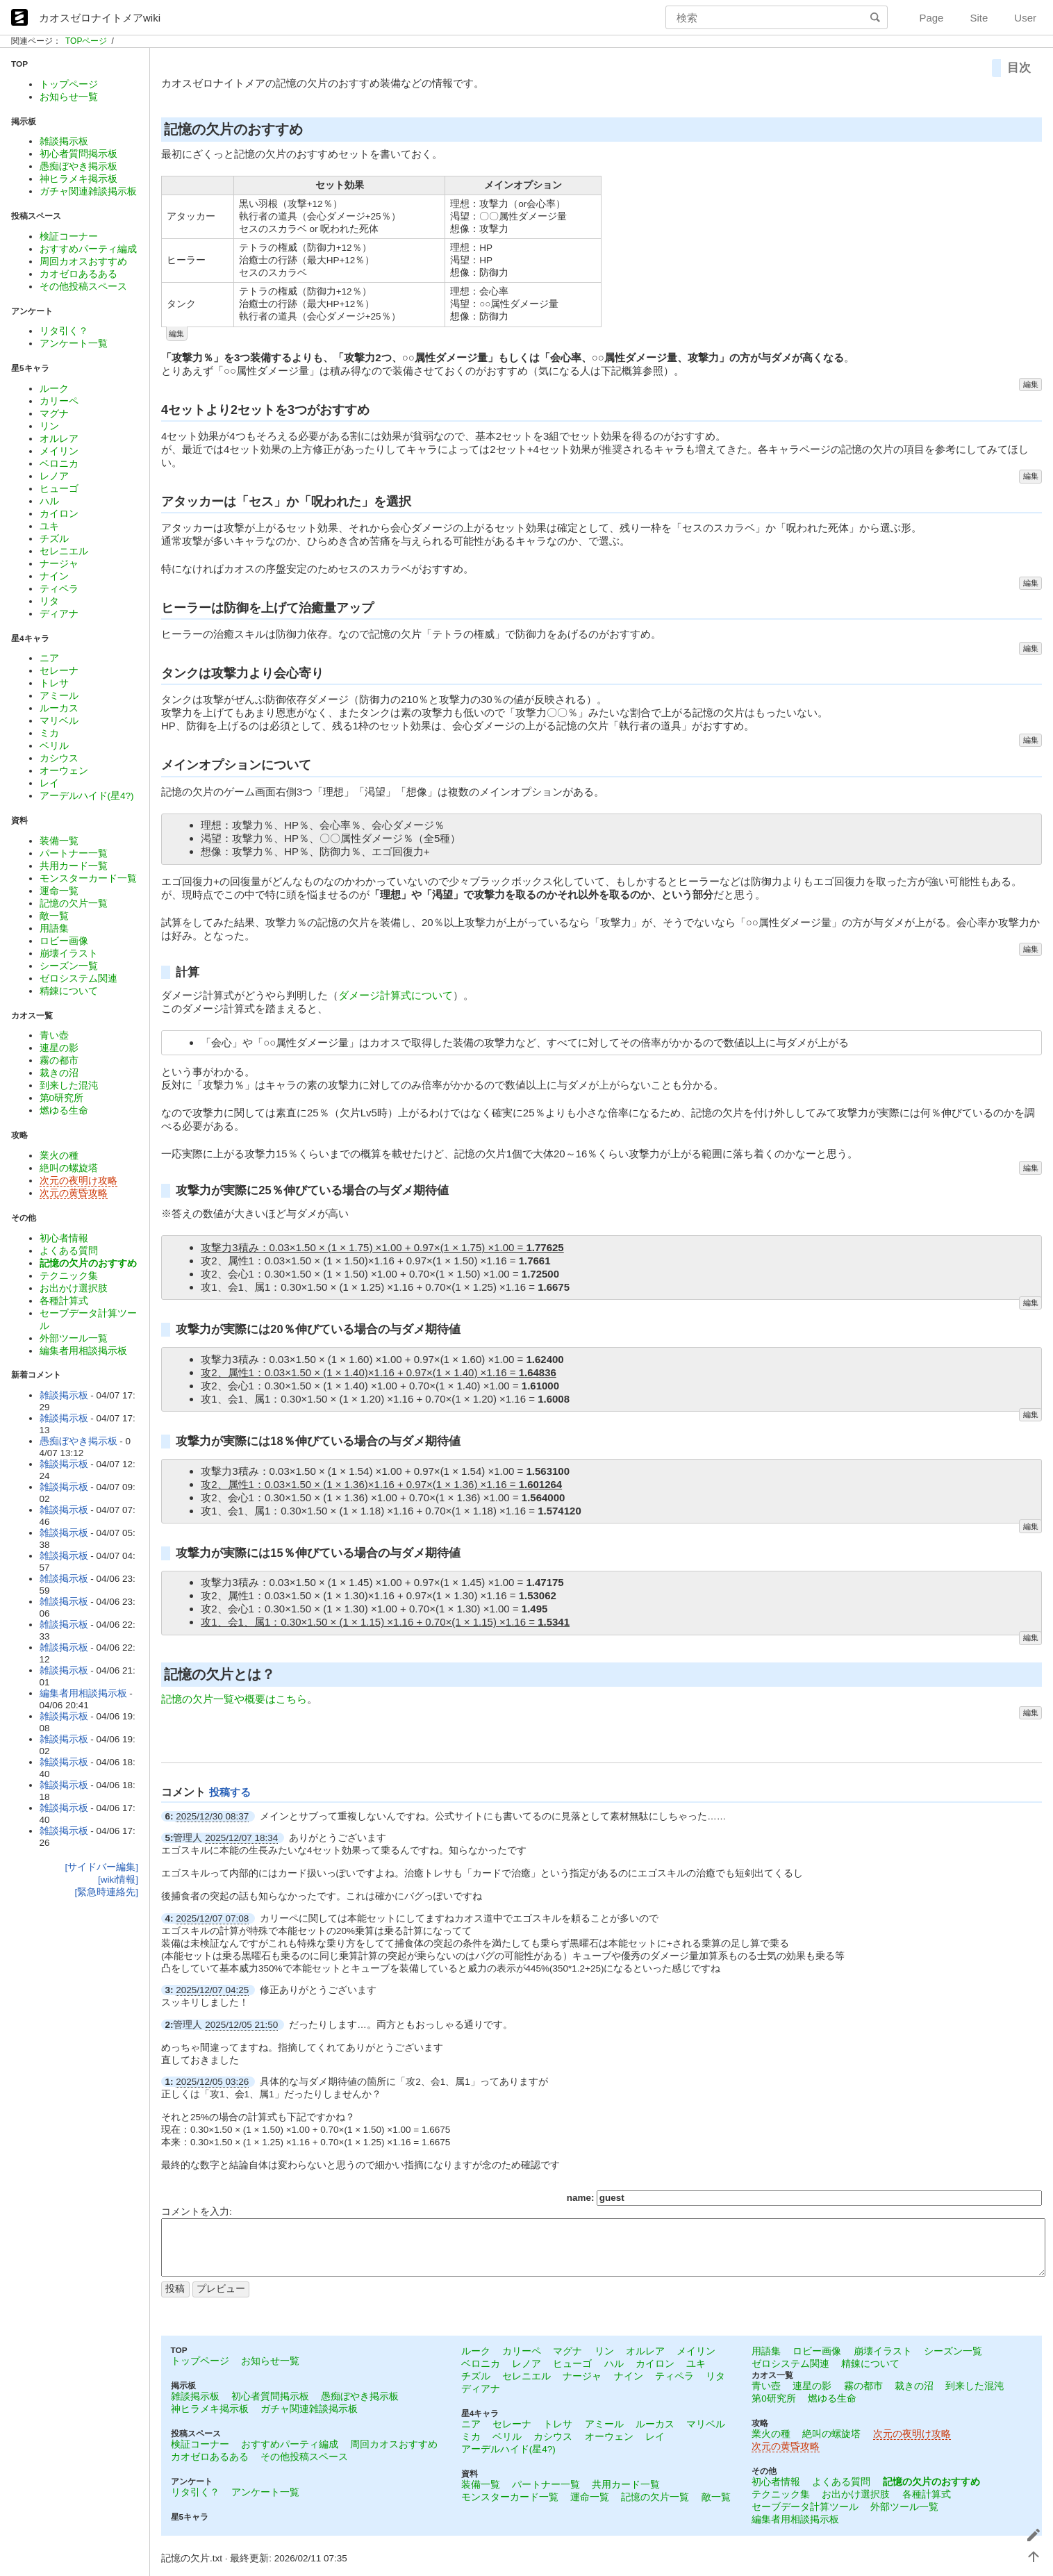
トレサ (54, 683)
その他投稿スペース (83, 286)
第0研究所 (62, 1098)
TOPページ (86, 41)
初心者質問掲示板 (78, 154)
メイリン (59, 451)
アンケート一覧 (74, 343)
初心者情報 (64, 1238)
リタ (49, 601)
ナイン (54, 576)
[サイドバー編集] (101, 1867)
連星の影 (59, 1048)
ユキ (49, 526)
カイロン (59, 514)
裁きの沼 (59, 1073)
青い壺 (54, 1035)
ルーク (54, 388)
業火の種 (59, 1155)
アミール (59, 696)
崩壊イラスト (69, 953)
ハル (49, 501)
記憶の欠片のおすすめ (88, 1263)
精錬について (69, 991)
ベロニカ (59, 464)
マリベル (59, 721)
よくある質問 (69, 1251)
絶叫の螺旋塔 (69, 1168)
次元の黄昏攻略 (74, 1193)
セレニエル (64, 551)
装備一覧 (59, 841)
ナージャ (59, 564)
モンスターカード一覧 (88, 878)
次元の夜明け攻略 (78, 1180)
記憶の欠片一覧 (74, 903)
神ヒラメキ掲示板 (78, 179)
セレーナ (59, 671)
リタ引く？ (64, 331)
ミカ (49, 733)
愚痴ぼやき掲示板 (78, 166)
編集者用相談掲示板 (83, 1351)
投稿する (230, 1792)
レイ (49, 783)
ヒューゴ (59, 489)
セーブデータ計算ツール (805, 2507)
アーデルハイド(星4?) (87, 796)
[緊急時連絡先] (106, 1892)
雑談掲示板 (64, 141)
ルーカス (59, 708)
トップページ (69, 84)
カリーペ (59, 401)
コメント (185, 1791)
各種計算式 (64, 1301)
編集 (176, 333)
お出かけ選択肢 (74, 1288)
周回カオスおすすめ (83, 261)
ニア (49, 658)
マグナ (54, 413)
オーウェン (64, 771)
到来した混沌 (69, 1085)
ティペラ (59, 589)
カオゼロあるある (78, 274)
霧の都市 (59, 1060)
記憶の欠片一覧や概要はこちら (234, 1699)
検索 (877, 17)
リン (49, 426)
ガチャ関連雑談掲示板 (88, 191)
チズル (54, 539)
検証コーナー (69, 236)
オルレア (59, 439)
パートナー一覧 (74, 853)
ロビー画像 (64, 941)
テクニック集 (69, 1276)
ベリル (54, 746)
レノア (54, 476)
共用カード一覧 (74, 866)
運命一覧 (59, 891)
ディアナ (59, 614)
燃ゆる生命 (64, 1110)
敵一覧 (54, 916)
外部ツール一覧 (74, 1338)
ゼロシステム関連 (78, 978)
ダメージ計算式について (395, 995)
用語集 (54, 928)
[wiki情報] (118, 1879)
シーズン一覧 (69, 966)
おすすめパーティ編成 (88, 249)
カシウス (59, 758)
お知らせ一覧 (69, 97)
